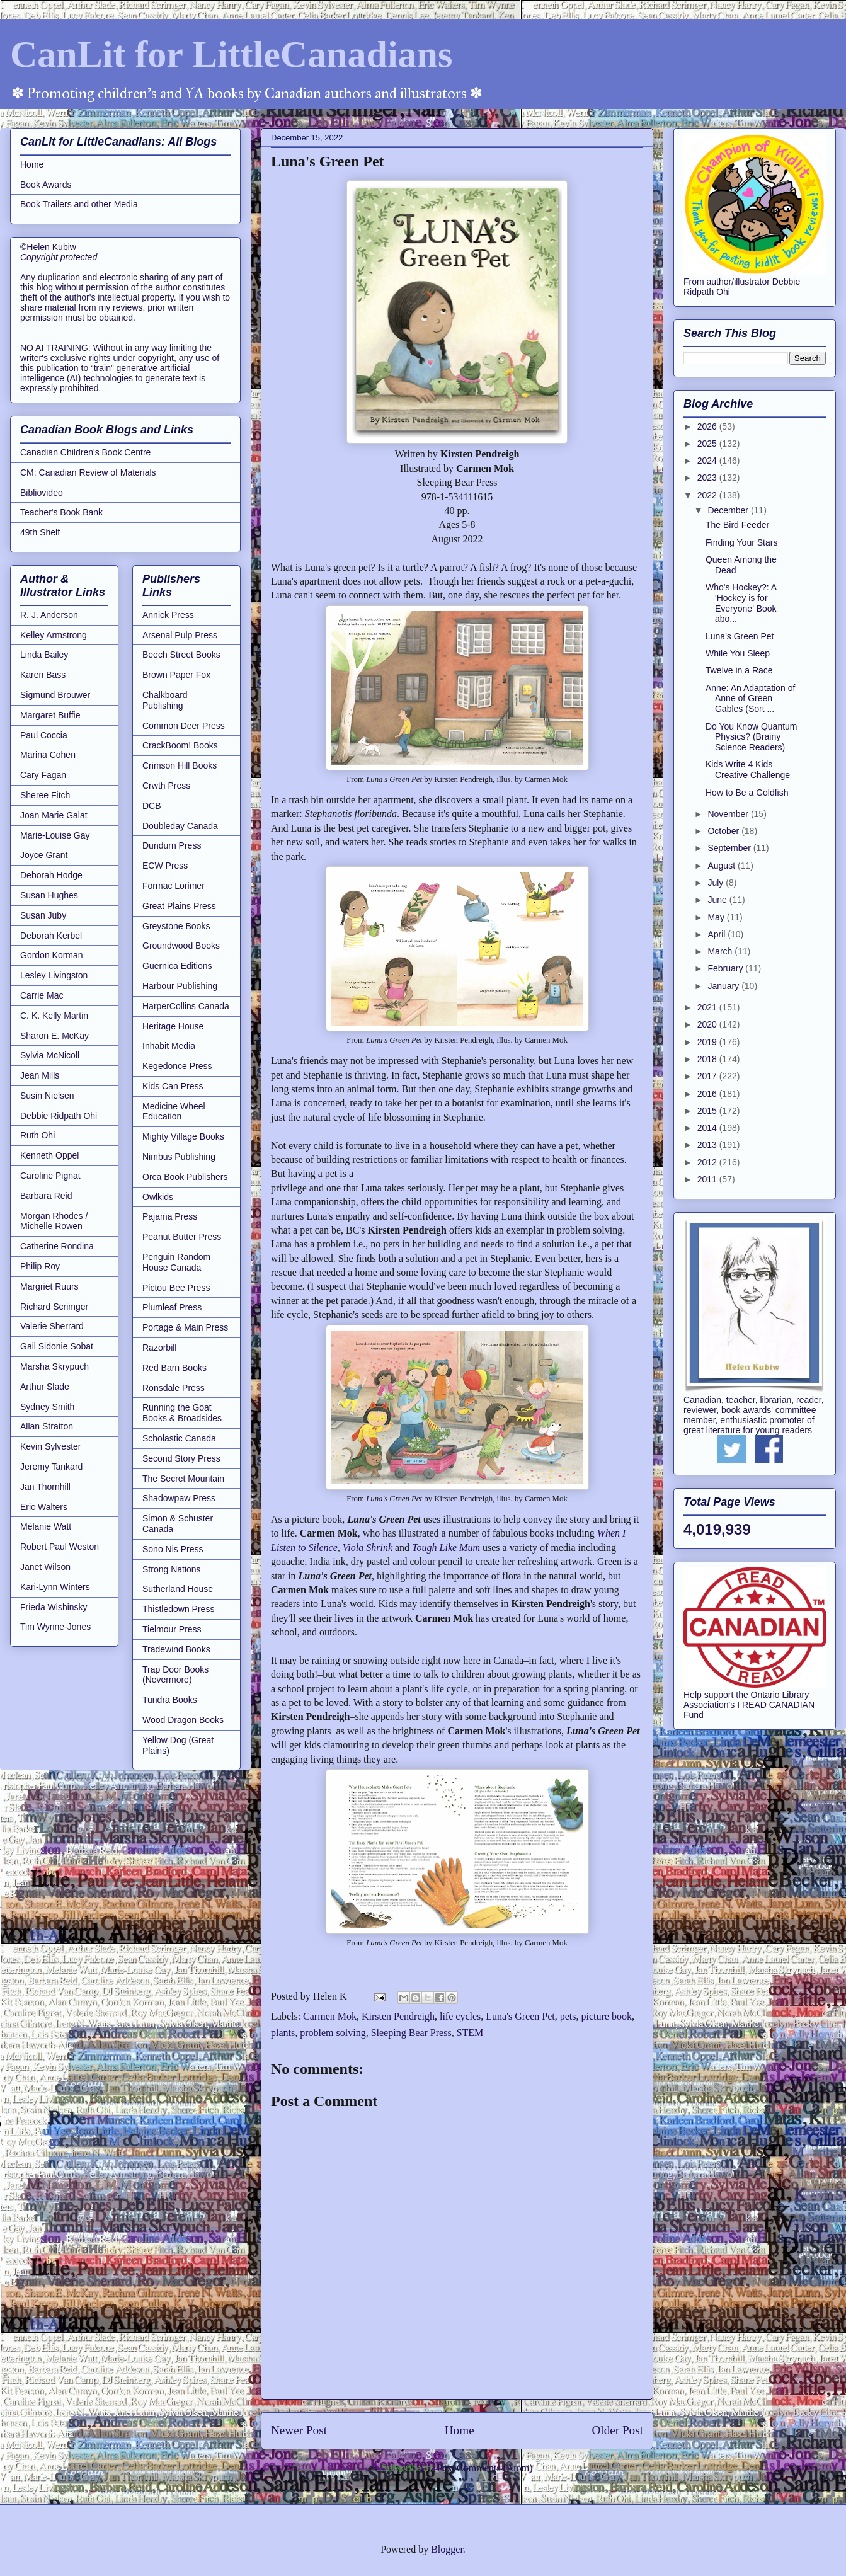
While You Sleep (738, 653)
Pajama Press (169, 1216)
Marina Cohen (48, 755)
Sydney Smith (47, 1407)
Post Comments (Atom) (484, 2468)
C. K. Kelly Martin (54, 1015)
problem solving (332, 2032)
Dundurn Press (171, 845)
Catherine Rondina (57, 1246)
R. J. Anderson (49, 615)
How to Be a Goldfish (747, 792)
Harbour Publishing (179, 986)
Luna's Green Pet (520, 2016)
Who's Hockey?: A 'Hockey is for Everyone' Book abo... (741, 603)
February (726, 968)
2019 (708, 1042)
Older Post (617, 2430)
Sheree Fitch (45, 795)
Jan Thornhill (45, 1487)
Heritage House (172, 1026)
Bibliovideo (41, 493)
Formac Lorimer (173, 886)
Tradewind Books (176, 1649)
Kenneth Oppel (49, 1155)
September (730, 848)
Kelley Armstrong (53, 635)
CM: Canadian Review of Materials (88, 472)
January (724, 986)
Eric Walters (43, 1507)
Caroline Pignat (50, 1176)
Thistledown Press (178, 1609)
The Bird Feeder (737, 525)
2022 (708, 495)
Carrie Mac (41, 995)
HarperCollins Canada (185, 1006)
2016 (708, 1094)
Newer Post (299, 2430)
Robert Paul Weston (59, 1547)
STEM (470, 2032)
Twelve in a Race (739, 670)
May (716, 917)
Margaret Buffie (50, 715)
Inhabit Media (168, 1046)
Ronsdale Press (173, 1388)
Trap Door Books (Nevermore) (175, 1674)
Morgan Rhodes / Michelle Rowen (54, 1221)
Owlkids (157, 1197)
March (721, 951)
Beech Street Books (181, 655)
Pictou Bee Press (176, 1288)
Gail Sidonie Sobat (56, 1346)
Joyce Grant (43, 855)
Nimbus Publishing (178, 1157)
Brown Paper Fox (176, 675)
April (717, 934)
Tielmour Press (172, 1629)
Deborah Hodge (51, 875)
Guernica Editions (177, 966)
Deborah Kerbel (51, 935)
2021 (708, 1007)
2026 (708, 426)
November (728, 814)
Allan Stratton (46, 1426)
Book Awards (45, 185)
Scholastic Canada (179, 1438)
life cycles (460, 2016)
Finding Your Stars (741, 542)
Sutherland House (177, 1589)
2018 (708, 1059)
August (722, 866)
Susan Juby (43, 915)
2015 (708, 1111)
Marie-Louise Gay (55, 835)
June (718, 900)
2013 (708, 1145)
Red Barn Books (174, 1368)
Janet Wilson (45, 1567)
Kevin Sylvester (50, 1446)
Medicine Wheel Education (173, 1111)
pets (568, 2016)
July (716, 883)
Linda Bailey (44, 655)
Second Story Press (181, 1458)
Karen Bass (43, 675)
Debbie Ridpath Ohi (58, 1116)
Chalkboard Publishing (165, 700)
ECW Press (165, 866)
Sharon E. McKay (54, 1036)
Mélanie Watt (45, 1526)
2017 (708, 1076)
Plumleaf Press (172, 1307)
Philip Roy (40, 1266)
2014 (708, 1128)
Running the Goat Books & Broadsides (182, 1412)
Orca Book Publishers (184, 1177)
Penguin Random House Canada (176, 1262)
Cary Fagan (43, 775)
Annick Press (168, 615)
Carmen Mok (330, 2016)
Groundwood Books (181, 946)
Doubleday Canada (180, 826)
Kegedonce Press (177, 1066)
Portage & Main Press (185, 1327)
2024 (708, 460)
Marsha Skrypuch (54, 1366)
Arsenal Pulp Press (179, 635)
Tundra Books (169, 1700)
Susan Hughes (49, 895)
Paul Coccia (43, 735)
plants (283, 2032)
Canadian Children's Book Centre (85, 452)
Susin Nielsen (47, 1096)
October (724, 831)
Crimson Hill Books (179, 765)
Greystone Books (176, 926)
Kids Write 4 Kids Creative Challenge (748, 769)
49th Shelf (40, 532)
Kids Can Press (172, 1086)
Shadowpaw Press (178, 1498)
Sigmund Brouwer (55, 695)
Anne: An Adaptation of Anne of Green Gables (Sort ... (750, 698)
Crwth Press (166, 786)
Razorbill (159, 1347)
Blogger (447, 2549)
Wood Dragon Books (183, 1720)
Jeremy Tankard (51, 1467)
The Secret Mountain (183, 1479)
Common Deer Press (183, 726)
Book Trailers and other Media (79, 204)
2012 (708, 1162)
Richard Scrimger (54, 1307)
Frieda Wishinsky (54, 1607)
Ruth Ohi (37, 1135)
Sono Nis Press (172, 1549)
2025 (708, 443)
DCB (151, 806)
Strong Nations (171, 1569)
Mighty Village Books (183, 1136)
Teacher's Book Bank (61, 512)
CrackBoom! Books (180, 745)
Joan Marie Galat (54, 815)
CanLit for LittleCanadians (231, 54)
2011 (708, 1179)
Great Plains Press (179, 906)
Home (459, 2430)
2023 (708, 477)
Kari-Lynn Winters (55, 1587)
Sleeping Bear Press (411, 2032)
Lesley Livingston (54, 975)
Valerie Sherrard (52, 1326)
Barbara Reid (46, 1196)
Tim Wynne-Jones (55, 1627)
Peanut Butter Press (181, 1237)
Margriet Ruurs (49, 1286)
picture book (606, 2016)
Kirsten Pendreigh (398, 2016)
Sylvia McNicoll (49, 1055)
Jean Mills (39, 1075)
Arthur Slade (44, 1387)
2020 (708, 1024)
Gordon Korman (51, 955)
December (728, 510)
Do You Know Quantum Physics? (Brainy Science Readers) (751, 737)
